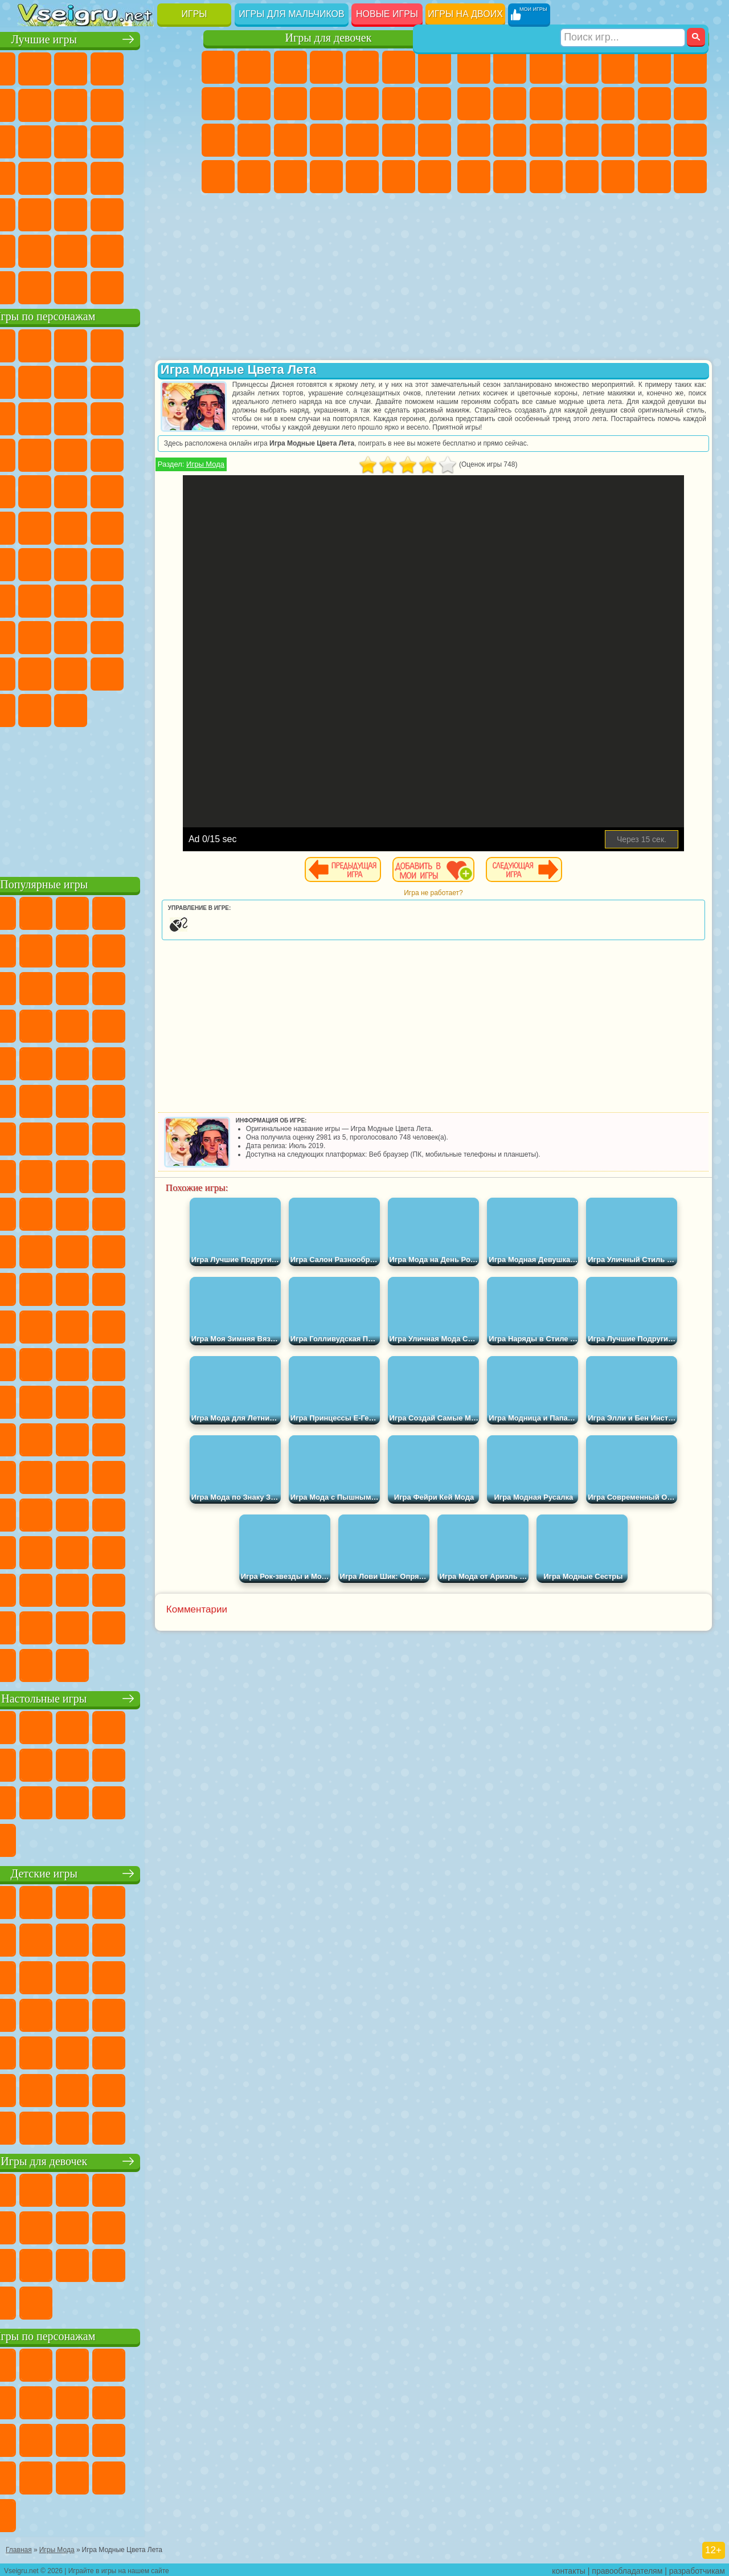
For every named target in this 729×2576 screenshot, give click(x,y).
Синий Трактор (34, 562)
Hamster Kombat (107, 708)
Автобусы (582, 176)
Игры (194, 14)
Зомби (617, 67)
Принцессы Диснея (218, 176)
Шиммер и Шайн (70, 526)
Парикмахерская (398, 103)
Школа (142, 249)
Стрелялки (690, 176)
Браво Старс (178, 562)
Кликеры (178, 140)
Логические (142, 140)
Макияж (434, 140)
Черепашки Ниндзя (509, 103)
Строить (142, 286)
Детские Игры (142, 67)
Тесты (362, 67)
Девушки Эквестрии (254, 67)
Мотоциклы (546, 103)
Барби (326, 67)
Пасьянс (34, 176)
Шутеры (617, 176)
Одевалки (362, 103)
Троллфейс (142, 380)
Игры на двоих (465, 14)
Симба (70, 672)
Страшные (107, 140)
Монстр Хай (398, 67)
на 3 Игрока (34, 249)
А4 (70, 599)
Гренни (142, 599)
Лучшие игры (108, 38)
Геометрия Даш (142, 103)
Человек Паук (142, 490)
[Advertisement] (108, 798)
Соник (178, 453)
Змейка (142, 213)
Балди (107, 599)
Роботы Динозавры (582, 140)
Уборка (362, 176)
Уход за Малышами (290, 176)
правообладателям (627, 2568)
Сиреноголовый (107, 562)
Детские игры (108, 1872)
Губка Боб (70, 344)
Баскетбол (178, 249)
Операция (398, 140)
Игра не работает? (457, 901)
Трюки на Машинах (107, 213)
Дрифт (546, 176)
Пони (218, 67)
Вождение (34, 286)
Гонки (690, 103)
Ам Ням (178, 417)
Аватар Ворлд (34, 672)
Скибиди (34, 708)
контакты (568, 2568)
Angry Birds (142, 417)
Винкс (434, 176)
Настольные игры (108, 1697)
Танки (582, 67)
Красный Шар (107, 380)
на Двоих (178, 67)
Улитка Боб (70, 380)
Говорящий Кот (142, 344)
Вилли (34, 344)
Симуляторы (107, 67)
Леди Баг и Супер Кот (178, 380)
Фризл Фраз (178, 490)
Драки (654, 103)
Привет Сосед (107, 635)
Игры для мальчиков (291, 14)
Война (107, 286)
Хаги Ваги (178, 599)
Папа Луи (218, 140)
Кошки (326, 103)
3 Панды (70, 453)
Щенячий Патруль (107, 344)
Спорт (178, 103)
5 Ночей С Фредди (34, 380)
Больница (326, 140)
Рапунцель (290, 140)
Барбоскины (34, 490)
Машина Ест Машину (690, 140)
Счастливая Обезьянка (107, 526)
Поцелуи (434, 103)
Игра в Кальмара (34, 599)
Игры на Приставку (178, 286)
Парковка (473, 67)
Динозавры (142, 176)
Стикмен (582, 103)
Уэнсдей (142, 672)
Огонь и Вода (290, 67)
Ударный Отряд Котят (70, 490)
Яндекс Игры (70, 103)
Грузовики (617, 103)
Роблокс (34, 635)
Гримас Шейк (70, 708)
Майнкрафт (690, 67)
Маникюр (362, 140)
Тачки (107, 453)
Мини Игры (34, 213)
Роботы (509, 140)
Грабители (654, 140)
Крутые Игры (107, 249)
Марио (107, 490)
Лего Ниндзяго (178, 344)
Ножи (107, 176)
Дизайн (326, 176)
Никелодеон (70, 249)
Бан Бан (178, 672)
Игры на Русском (70, 176)
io (70, 140)
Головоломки (178, 213)
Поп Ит (107, 103)
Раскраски (218, 103)
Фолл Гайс (70, 562)
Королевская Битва (654, 67)
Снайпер (473, 140)
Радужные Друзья (142, 635)
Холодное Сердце (290, 103)
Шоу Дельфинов (34, 453)
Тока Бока (178, 635)
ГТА (473, 176)
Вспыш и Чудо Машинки (142, 453)
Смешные (34, 140)
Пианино (398, 176)
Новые (34, 67)
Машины (473, 103)
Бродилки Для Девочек (434, 67)
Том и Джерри (142, 526)
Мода (254, 176)
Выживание (617, 140)
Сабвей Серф (107, 417)
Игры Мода (254, 472)
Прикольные (178, 176)
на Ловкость (34, 103)
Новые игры (387, 14)
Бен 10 (509, 176)
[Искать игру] (623, 15)
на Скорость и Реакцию (70, 213)
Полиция (546, 140)
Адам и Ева (34, 526)
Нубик (70, 635)
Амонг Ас (142, 562)
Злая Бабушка (34, 417)
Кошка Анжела (254, 103)
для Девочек (70, 67)
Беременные (254, 140)
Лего (70, 417)
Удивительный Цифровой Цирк (142, 708)
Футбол (509, 67)
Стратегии (546, 67)
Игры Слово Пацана (107, 672)
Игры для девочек (328, 38)
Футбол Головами (70, 286)
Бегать (654, 176)
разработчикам (697, 2568)
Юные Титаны (178, 526)
